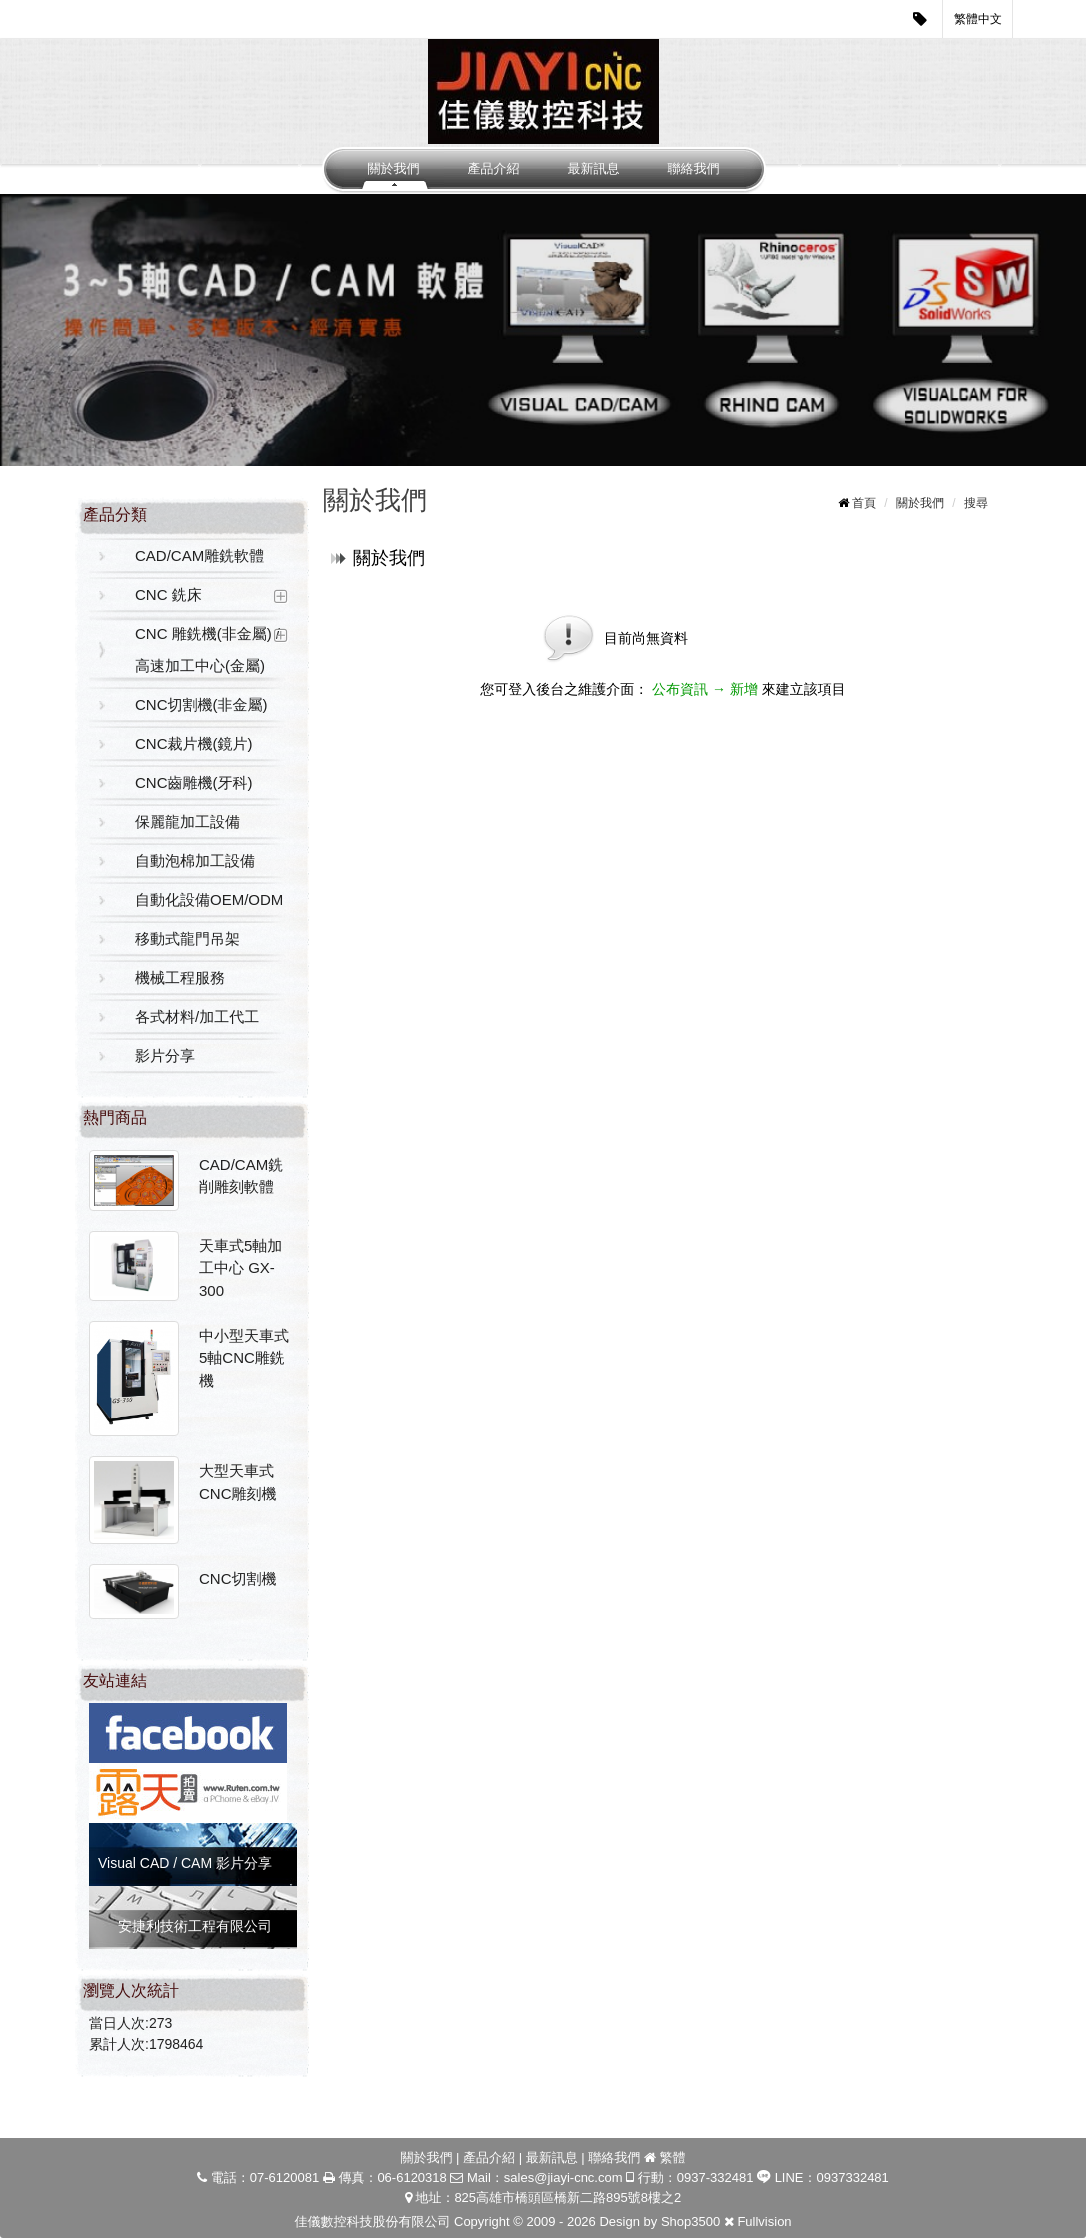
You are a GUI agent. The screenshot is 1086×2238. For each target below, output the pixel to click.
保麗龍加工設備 (187, 821)
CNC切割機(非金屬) (201, 704)
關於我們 (394, 168)
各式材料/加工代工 (197, 1016)
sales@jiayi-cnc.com (563, 2177)
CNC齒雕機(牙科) (194, 782)
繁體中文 (978, 19)
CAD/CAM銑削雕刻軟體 (241, 1176)
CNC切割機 (238, 1578)
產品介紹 (494, 168)
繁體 (673, 2157)
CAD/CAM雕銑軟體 (199, 555)
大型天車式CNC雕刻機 (238, 1482)
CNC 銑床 (168, 594)
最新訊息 (594, 168)
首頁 (864, 503)
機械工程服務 (180, 977)
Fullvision (764, 2221)
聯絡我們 (694, 168)
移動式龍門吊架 (187, 938)
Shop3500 (690, 2221)
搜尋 (976, 503)
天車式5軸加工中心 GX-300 (240, 1268)
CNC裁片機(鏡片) (194, 743)
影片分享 (165, 1055)
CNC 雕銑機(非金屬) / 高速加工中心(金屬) (207, 649)
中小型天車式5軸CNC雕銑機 (244, 1358)
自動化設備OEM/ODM (209, 899)
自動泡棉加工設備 (195, 860)
